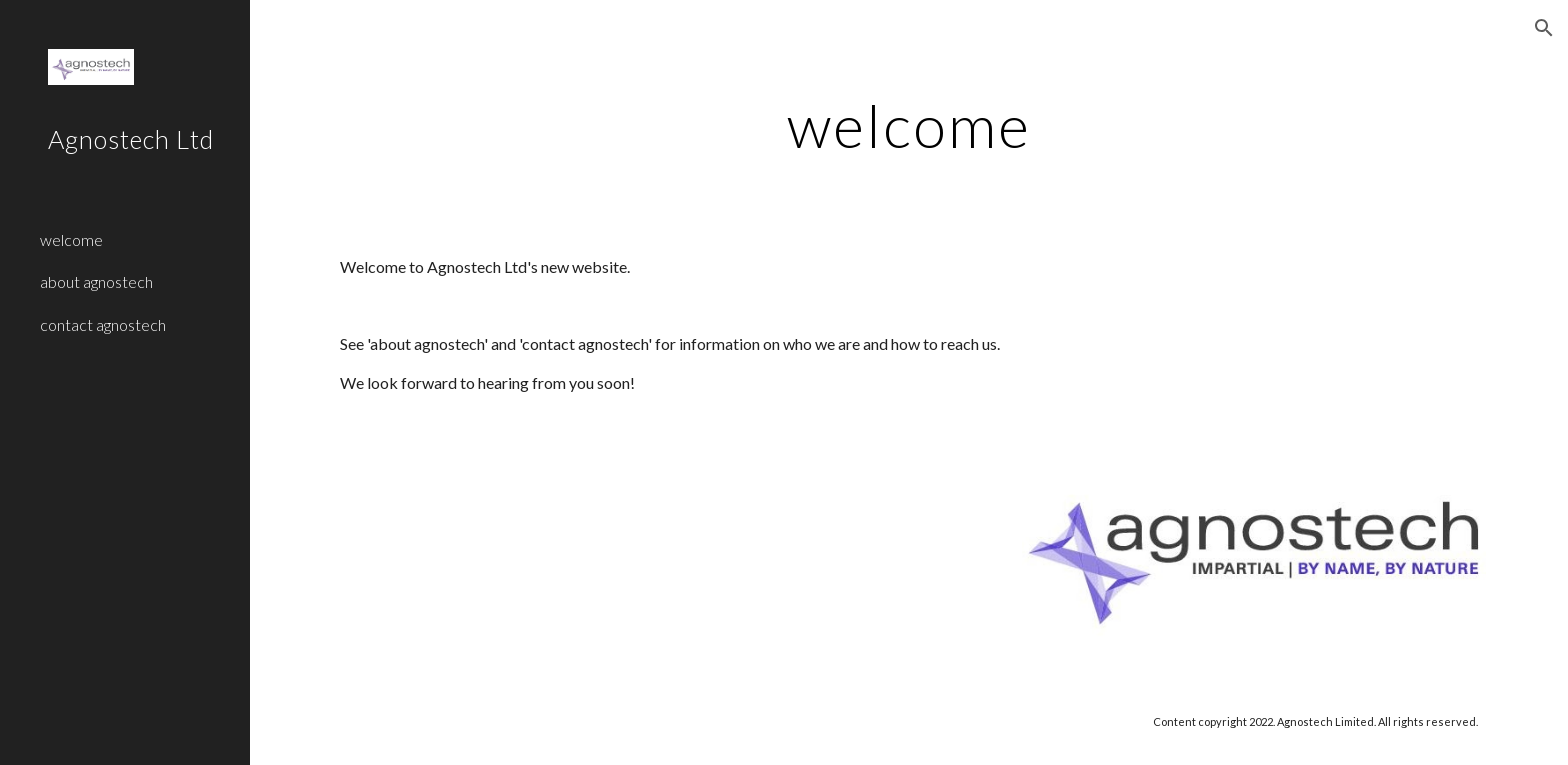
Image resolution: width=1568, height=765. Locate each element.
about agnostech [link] (96, 281)
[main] (909, 125)
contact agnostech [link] (103, 324)
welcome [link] (71, 239)
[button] (1544, 28)
